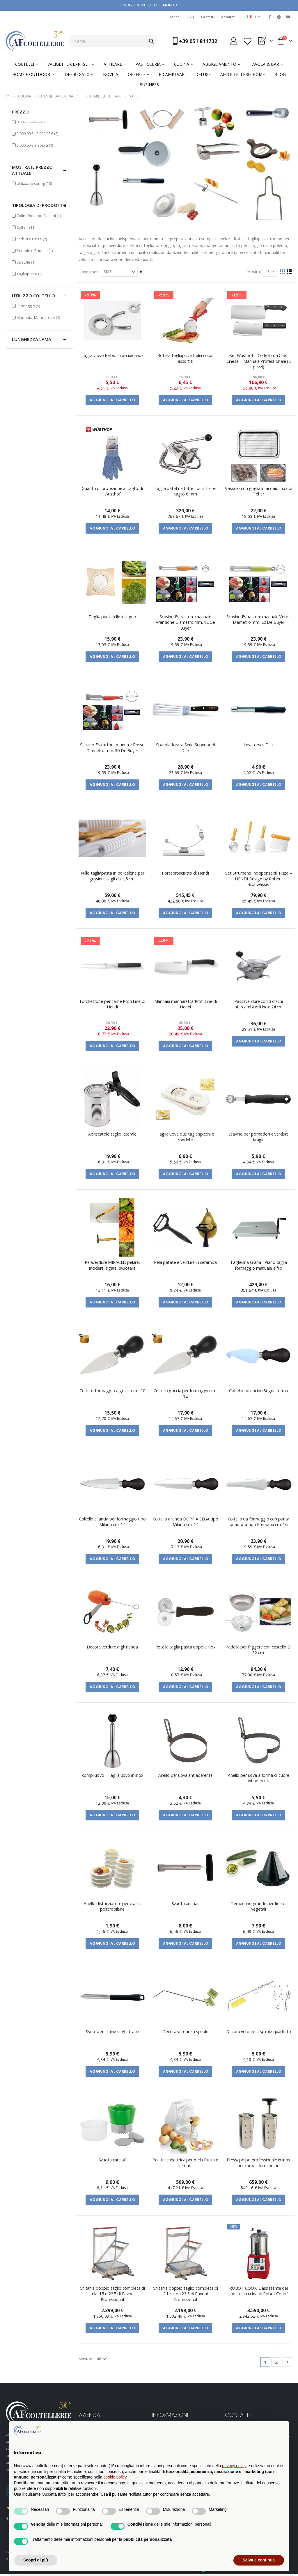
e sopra (35, 145)
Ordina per (88, 272)
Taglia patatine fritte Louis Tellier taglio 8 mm (185, 491)
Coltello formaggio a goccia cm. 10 (112, 1391)
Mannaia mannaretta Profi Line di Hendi (185, 1004)
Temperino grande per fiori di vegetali (258, 1907)
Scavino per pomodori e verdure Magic (258, 1137)
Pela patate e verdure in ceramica (185, 1263)
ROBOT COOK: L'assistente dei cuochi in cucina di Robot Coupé (258, 2292)
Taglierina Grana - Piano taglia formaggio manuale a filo (258, 1265)
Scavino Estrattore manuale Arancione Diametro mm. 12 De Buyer (185, 622)
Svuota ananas (185, 1904)
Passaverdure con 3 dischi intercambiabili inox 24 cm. (258, 1004)
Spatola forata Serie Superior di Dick (185, 748)
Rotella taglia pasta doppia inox (185, 1648)
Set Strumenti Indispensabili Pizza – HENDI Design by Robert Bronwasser (258, 879)
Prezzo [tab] (39, 112)
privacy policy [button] (234, 2465)
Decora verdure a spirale (186, 2033)
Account (228, 17)
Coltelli (26, 227)
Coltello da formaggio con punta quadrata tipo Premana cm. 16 (259, 1522)
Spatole (26, 262)
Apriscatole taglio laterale (112, 1135)
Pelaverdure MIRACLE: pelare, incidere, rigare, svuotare (112, 1265)
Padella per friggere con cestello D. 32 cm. (259, 1650)
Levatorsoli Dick (259, 745)
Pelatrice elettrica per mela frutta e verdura (186, 2164)
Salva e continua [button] (259, 2560)
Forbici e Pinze (32, 238)
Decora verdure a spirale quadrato (258, 2033)
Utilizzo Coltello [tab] (39, 296)
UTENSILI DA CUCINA (56, 96)
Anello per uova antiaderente (185, 1776)
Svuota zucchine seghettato (112, 2033)
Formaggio (28, 305)
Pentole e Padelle (35, 250)
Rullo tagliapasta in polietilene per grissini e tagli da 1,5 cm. (112, 876)
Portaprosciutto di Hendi (185, 873)
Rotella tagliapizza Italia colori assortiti (185, 358)
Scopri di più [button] (35, 2560)
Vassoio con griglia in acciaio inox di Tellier (258, 491)
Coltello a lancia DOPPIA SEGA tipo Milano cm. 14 (185, 1522)
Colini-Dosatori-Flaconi (39, 215)
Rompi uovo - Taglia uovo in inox (112, 1776)
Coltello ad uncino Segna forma (258, 1391)
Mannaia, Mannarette (38, 317)
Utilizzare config (34, 183)
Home (8, 96)
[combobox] (113, 41)
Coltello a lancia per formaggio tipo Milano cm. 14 (112, 1522)
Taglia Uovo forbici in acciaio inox (112, 356)
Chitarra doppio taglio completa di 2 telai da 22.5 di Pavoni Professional (185, 2295)
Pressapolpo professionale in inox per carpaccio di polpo (258, 2164)
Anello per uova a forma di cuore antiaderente (258, 1779)
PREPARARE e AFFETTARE (101, 96)
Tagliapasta (29, 273)
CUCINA (24, 96)
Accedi (175, 17)
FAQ (190, 17)
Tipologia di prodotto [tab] (39, 205)
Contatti (207, 17)
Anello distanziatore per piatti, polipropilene (112, 1907)
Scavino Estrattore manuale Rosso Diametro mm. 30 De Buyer (112, 748)
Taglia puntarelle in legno (112, 617)
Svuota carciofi (112, 2161)
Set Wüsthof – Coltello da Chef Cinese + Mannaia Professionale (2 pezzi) (258, 361)
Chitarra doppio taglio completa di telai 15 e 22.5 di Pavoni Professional (112, 2295)
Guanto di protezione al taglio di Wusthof (112, 491)
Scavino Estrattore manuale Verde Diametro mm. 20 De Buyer (258, 619)
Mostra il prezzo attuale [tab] (39, 170)
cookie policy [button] (114, 2477)
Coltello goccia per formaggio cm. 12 (185, 1394)
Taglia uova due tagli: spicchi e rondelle (185, 1137)
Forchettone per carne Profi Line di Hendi (112, 1004)
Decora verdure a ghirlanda (112, 1648)
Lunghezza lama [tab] (39, 339)
